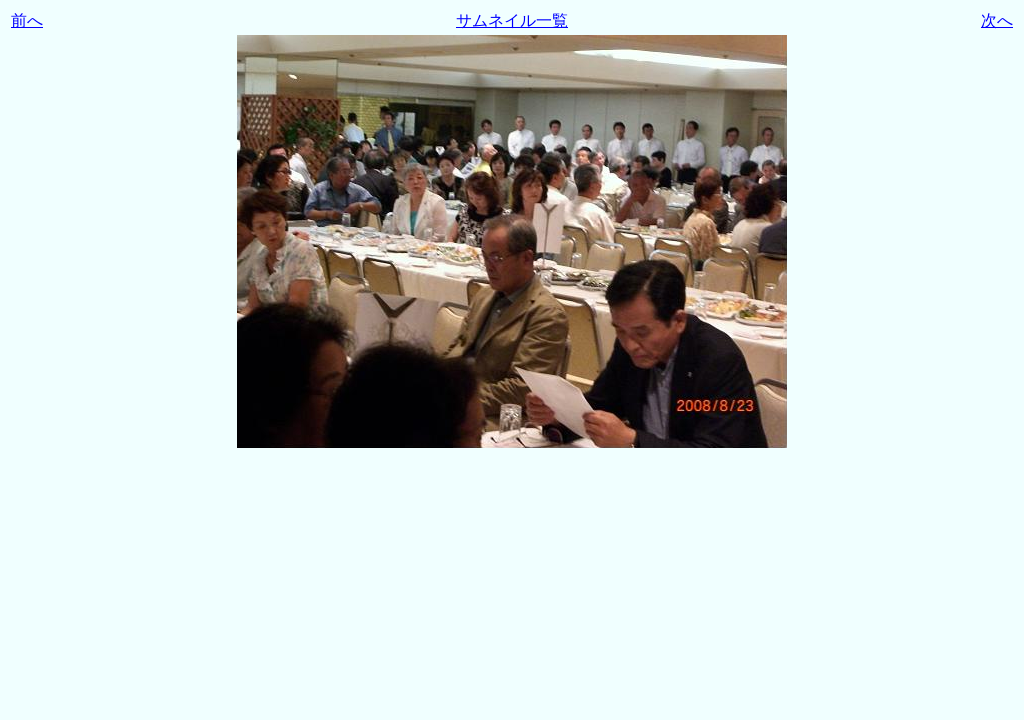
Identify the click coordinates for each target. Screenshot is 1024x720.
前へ (27, 20)
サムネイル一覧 (512, 20)
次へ (997, 20)
